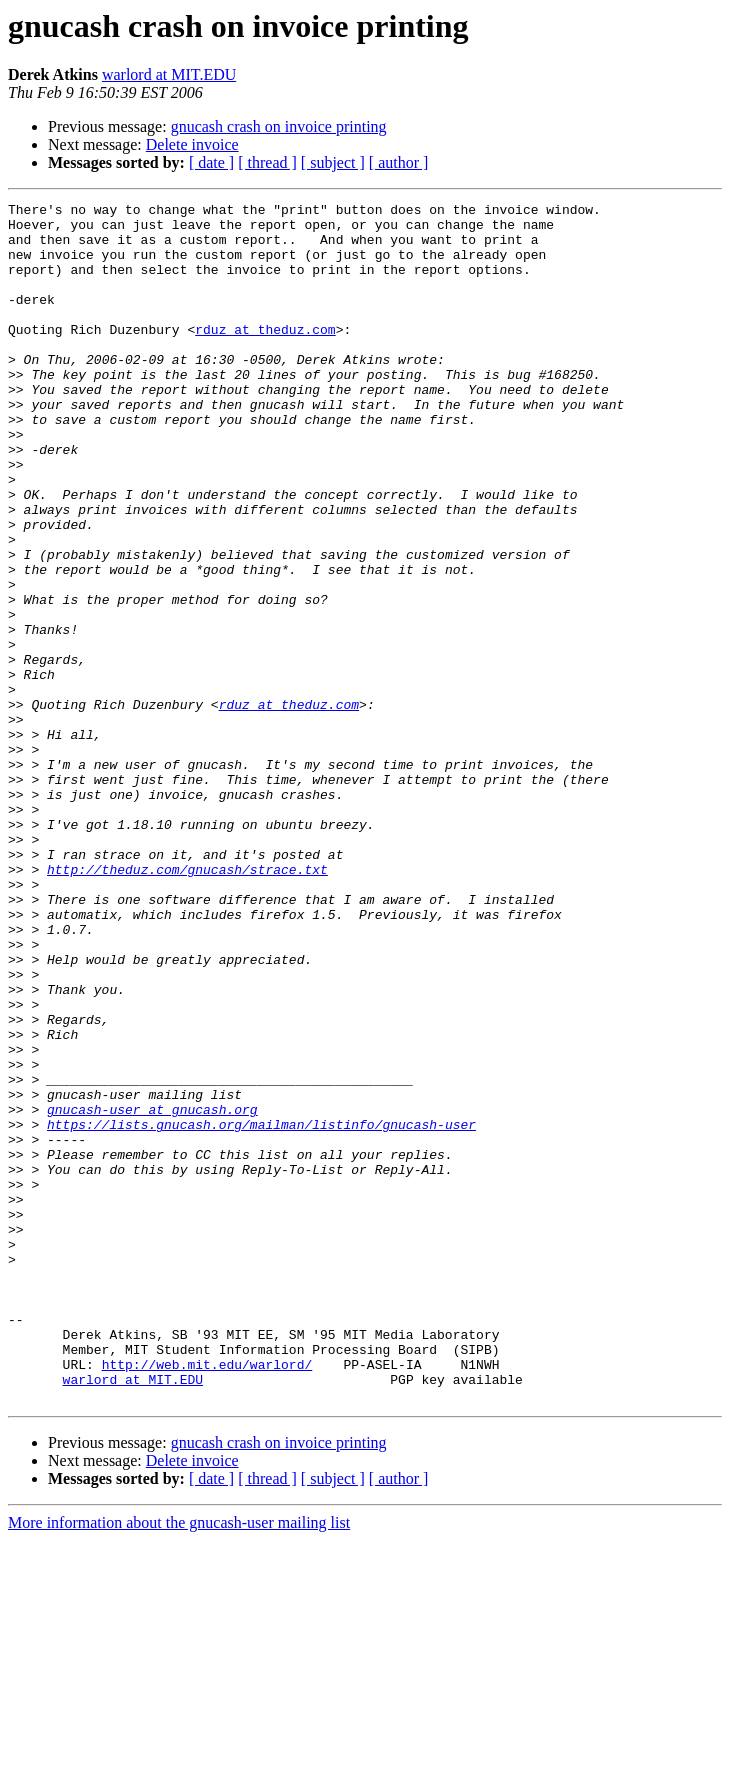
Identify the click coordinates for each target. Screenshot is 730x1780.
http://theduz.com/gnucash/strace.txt (187, 1004)
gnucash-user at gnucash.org (152, 1292)
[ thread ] (267, 162)
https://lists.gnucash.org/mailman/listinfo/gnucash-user (261, 1310)
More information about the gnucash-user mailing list (179, 1762)
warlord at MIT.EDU (169, 74)
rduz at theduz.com (265, 356)
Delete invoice (192, 144)
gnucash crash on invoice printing (279, 126)
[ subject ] (333, 162)
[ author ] (399, 162)
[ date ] (211, 162)
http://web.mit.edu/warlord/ (207, 1598)
